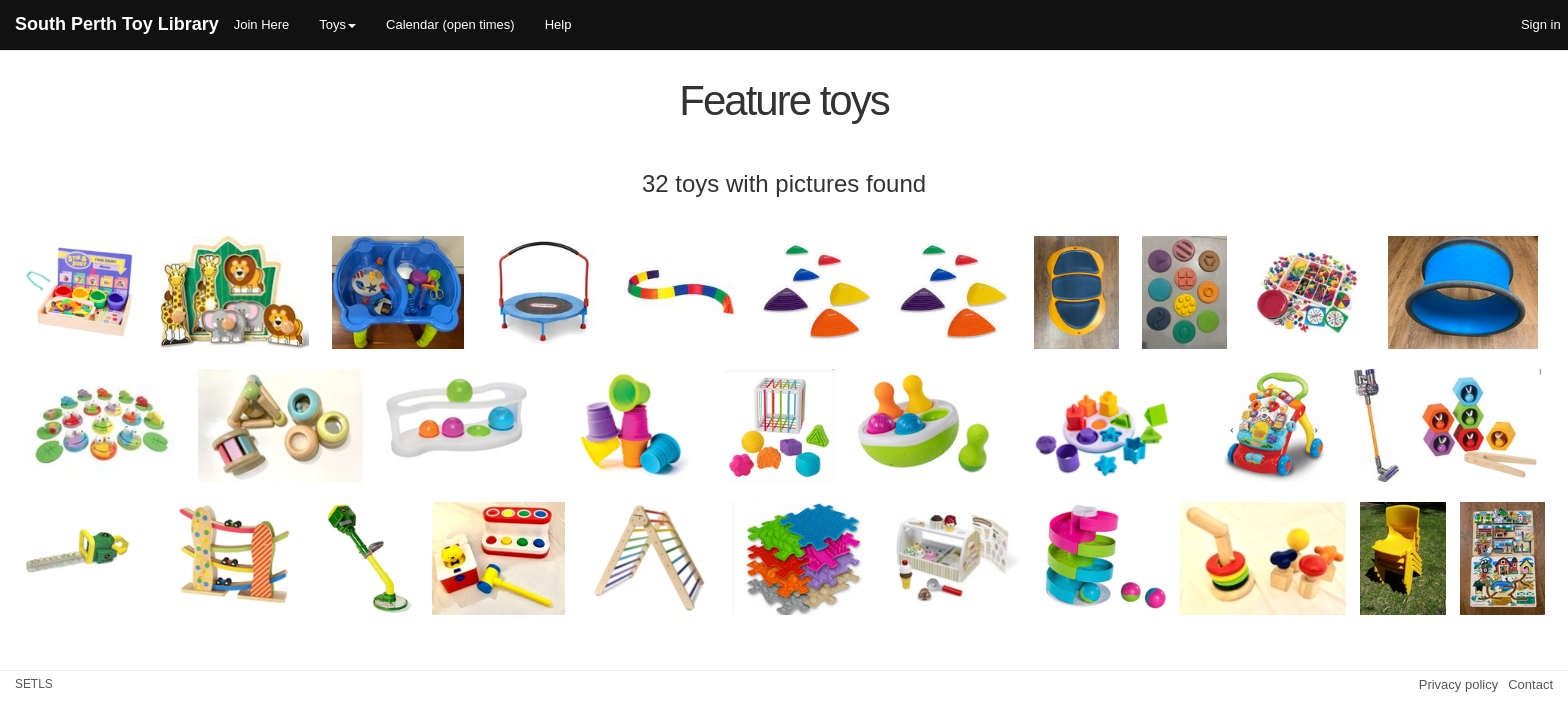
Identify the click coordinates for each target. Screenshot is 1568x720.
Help (558, 24)
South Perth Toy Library (117, 24)
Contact (1530, 684)
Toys (337, 24)
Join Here (262, 24)
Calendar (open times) (450, 24)
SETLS (34, 684)
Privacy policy (1458, 684)
